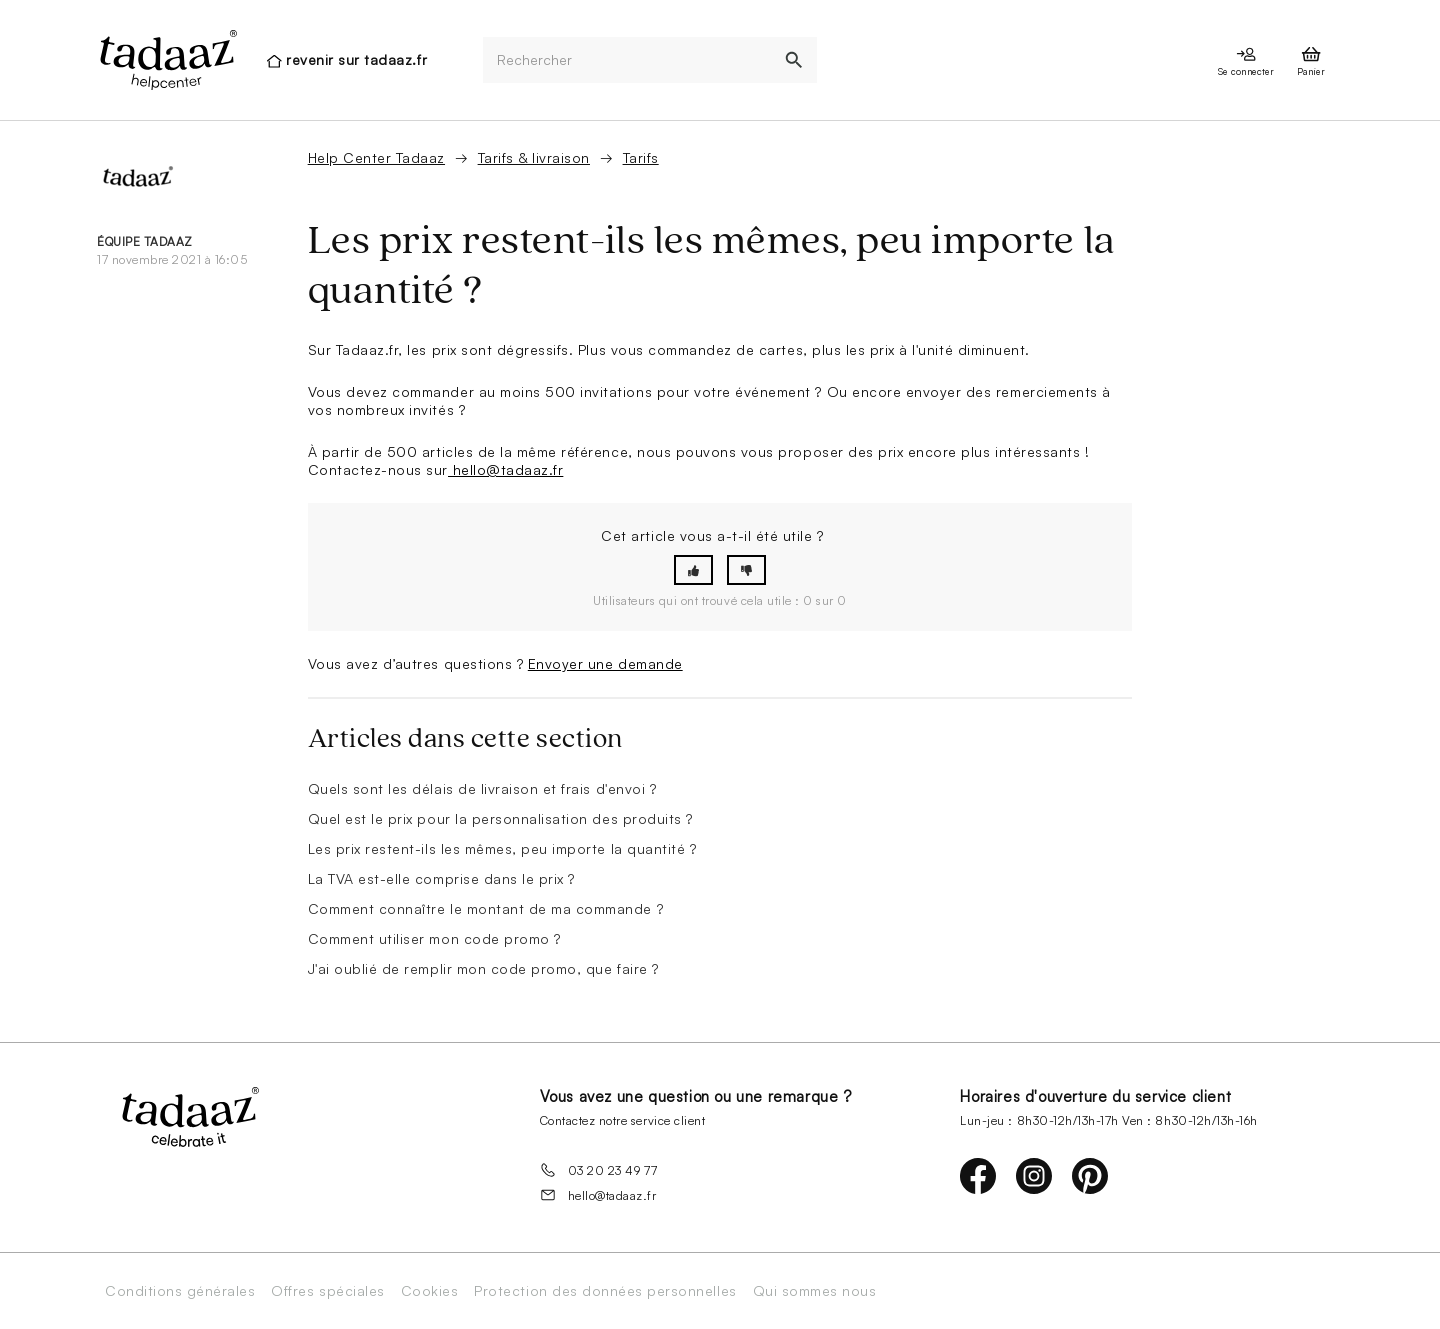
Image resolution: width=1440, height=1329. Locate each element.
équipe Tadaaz (145, 241)
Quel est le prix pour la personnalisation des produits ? (500, 818)
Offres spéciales (327, 1291)
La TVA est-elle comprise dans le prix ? (441, 878)
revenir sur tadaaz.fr (356, 59)
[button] (693, 570)
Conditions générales (180, 1291)
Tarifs (641, 157)
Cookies (430, 1291)
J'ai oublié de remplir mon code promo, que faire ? (483, 968)
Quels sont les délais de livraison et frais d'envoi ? (482, 788)
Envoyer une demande (605, 663)
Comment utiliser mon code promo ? (434, 938)
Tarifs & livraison (534, 157)
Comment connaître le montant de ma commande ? (485, 908)
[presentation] (167, 60)
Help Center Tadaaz (376, 157)
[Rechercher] (627, 60)
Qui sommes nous (815, 1291)
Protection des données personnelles (605, 1291)
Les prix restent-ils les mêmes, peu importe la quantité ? (502, 848)
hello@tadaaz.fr (505, 469)
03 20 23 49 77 (599, 1170)
